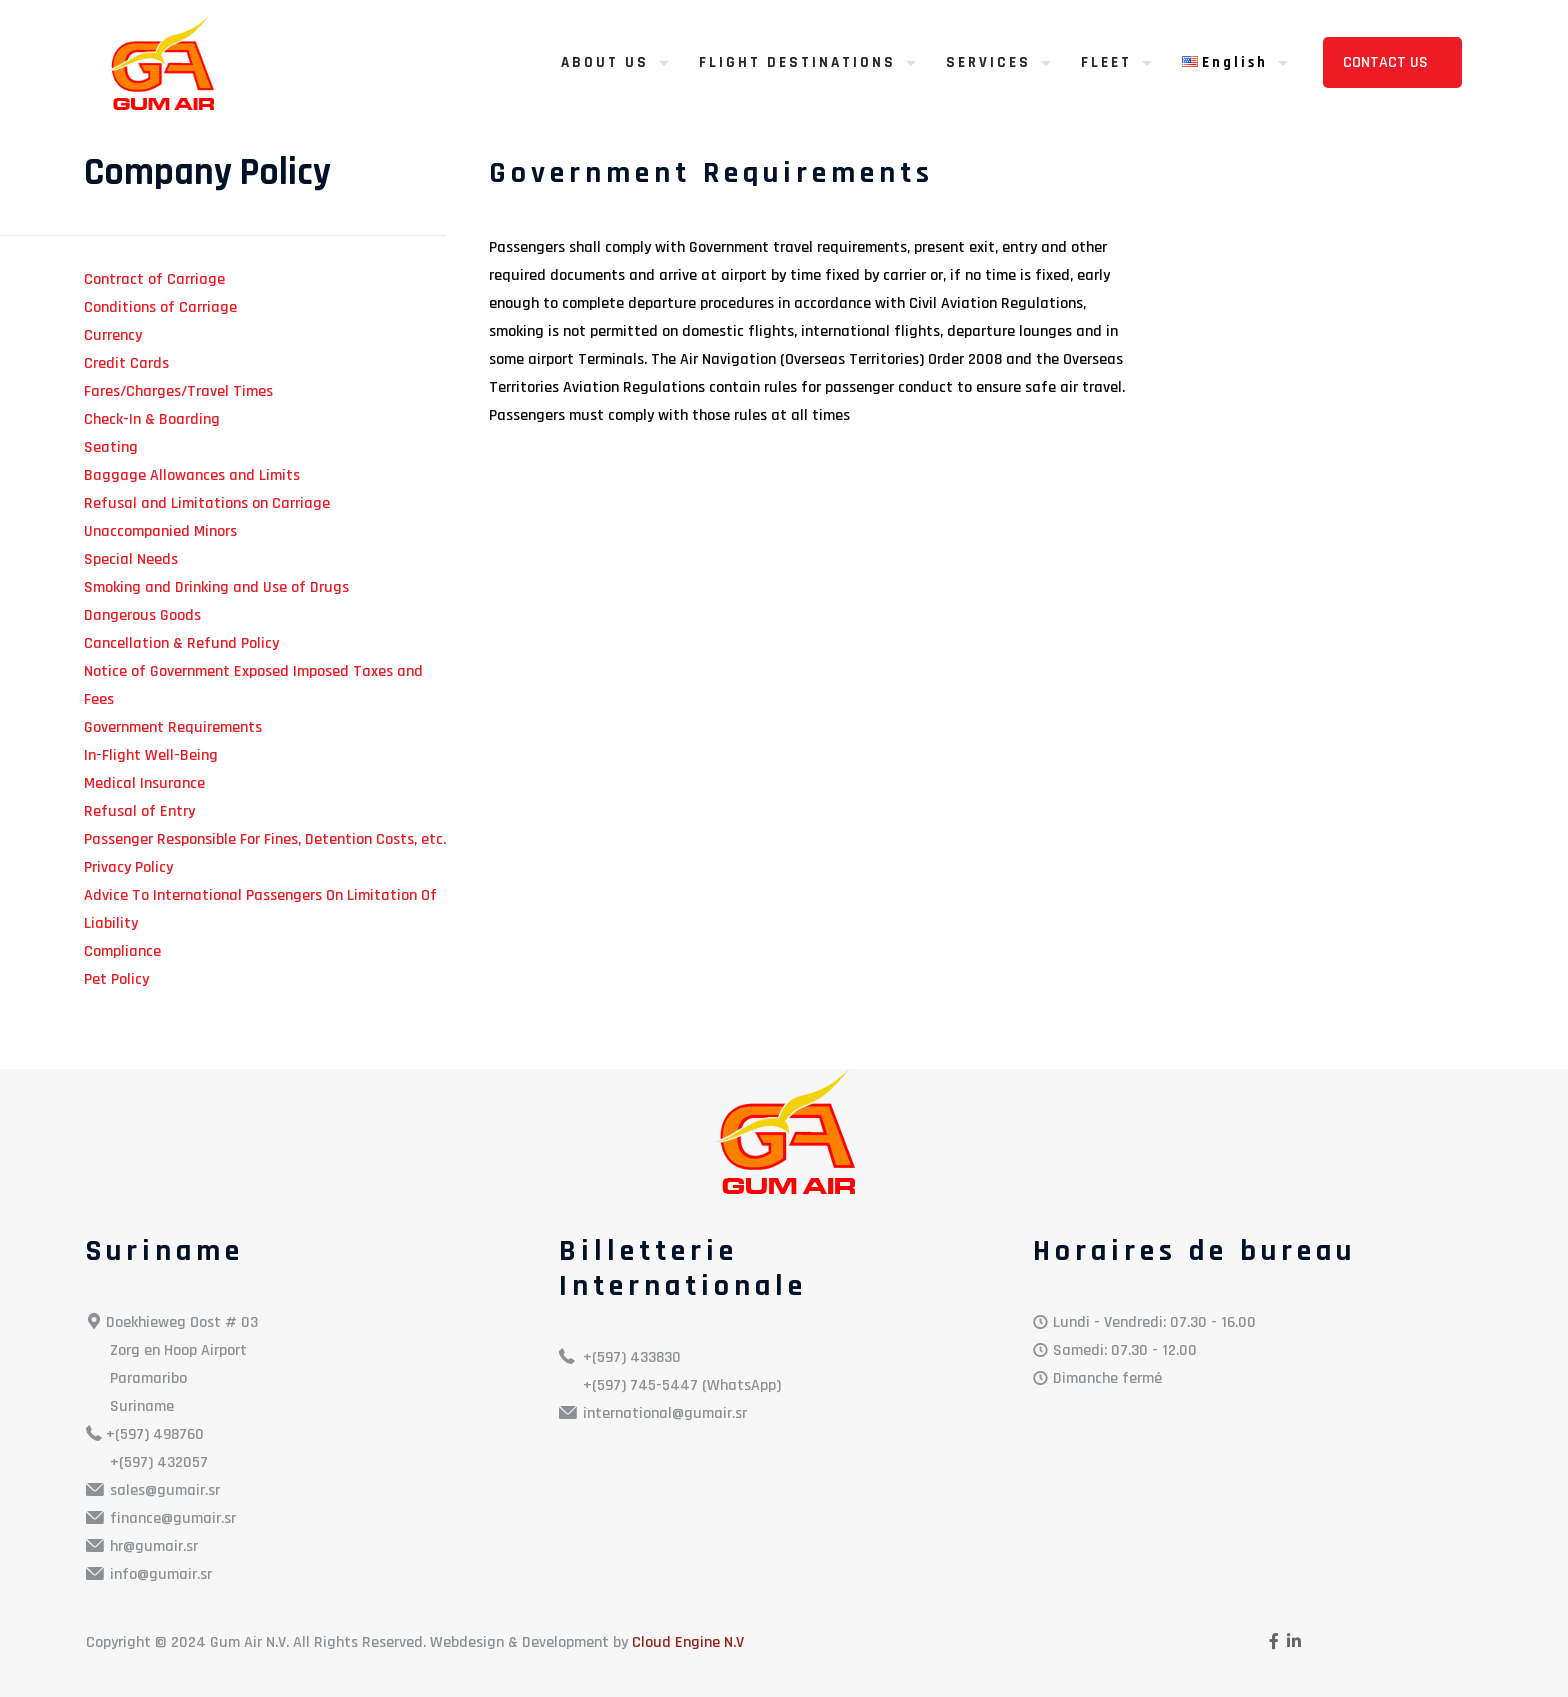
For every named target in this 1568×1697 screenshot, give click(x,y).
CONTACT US (1387, 62)
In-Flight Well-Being (151, 755)
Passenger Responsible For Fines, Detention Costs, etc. (265, 839)
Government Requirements (173, 727)
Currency (113, 335)
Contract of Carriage (154, 279)
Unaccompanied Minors (160, 531)
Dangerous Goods (142, 615)
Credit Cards (126, 363)
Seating (111, 447)
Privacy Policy (128, 867)
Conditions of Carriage (160, 307)
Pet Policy (116, 979)
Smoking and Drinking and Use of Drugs (216, 587)
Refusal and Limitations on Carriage (207, 503)
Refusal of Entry (139, 811)
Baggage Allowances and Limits (192, 475)
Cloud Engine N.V (688, 1642)
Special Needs (131, 559)
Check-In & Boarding (152, 419)
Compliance (122, 951)
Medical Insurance (144, 783)
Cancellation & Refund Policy (181, 643)
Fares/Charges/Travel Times (178, 391)
